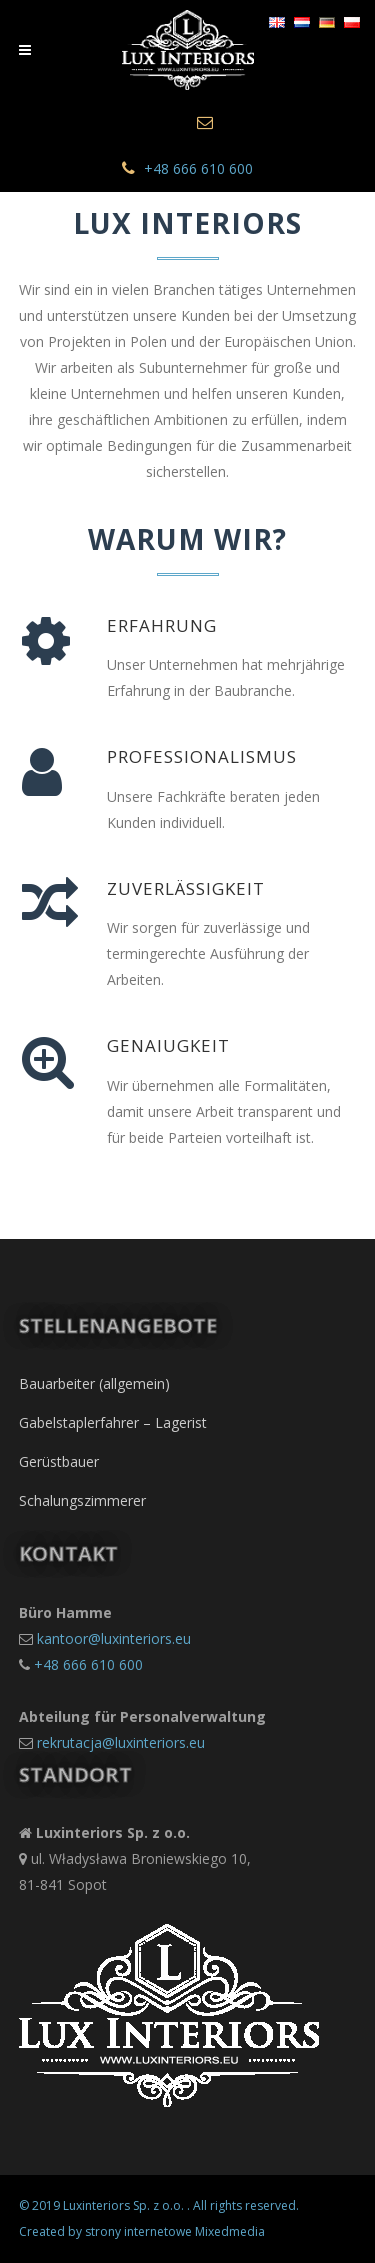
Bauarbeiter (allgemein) (94, 1383)
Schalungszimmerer (82, 1500)
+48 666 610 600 (198, 168)
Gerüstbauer (59, 1461)
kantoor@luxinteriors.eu (114, 1638)
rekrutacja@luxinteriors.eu (121, 1742)
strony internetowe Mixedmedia (175, 2231)
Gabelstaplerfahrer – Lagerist (113, 1422)
